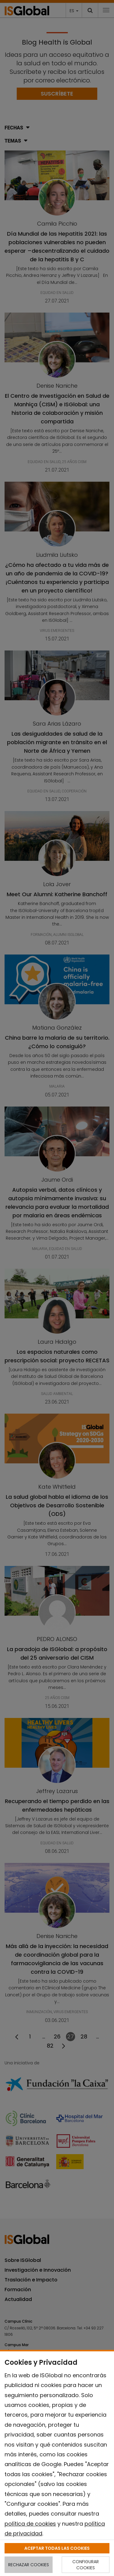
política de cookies (30, 2523)
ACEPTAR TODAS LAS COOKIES (57, 2548)
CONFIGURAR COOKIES (85, 2565)
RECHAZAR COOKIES (28, 2565)
